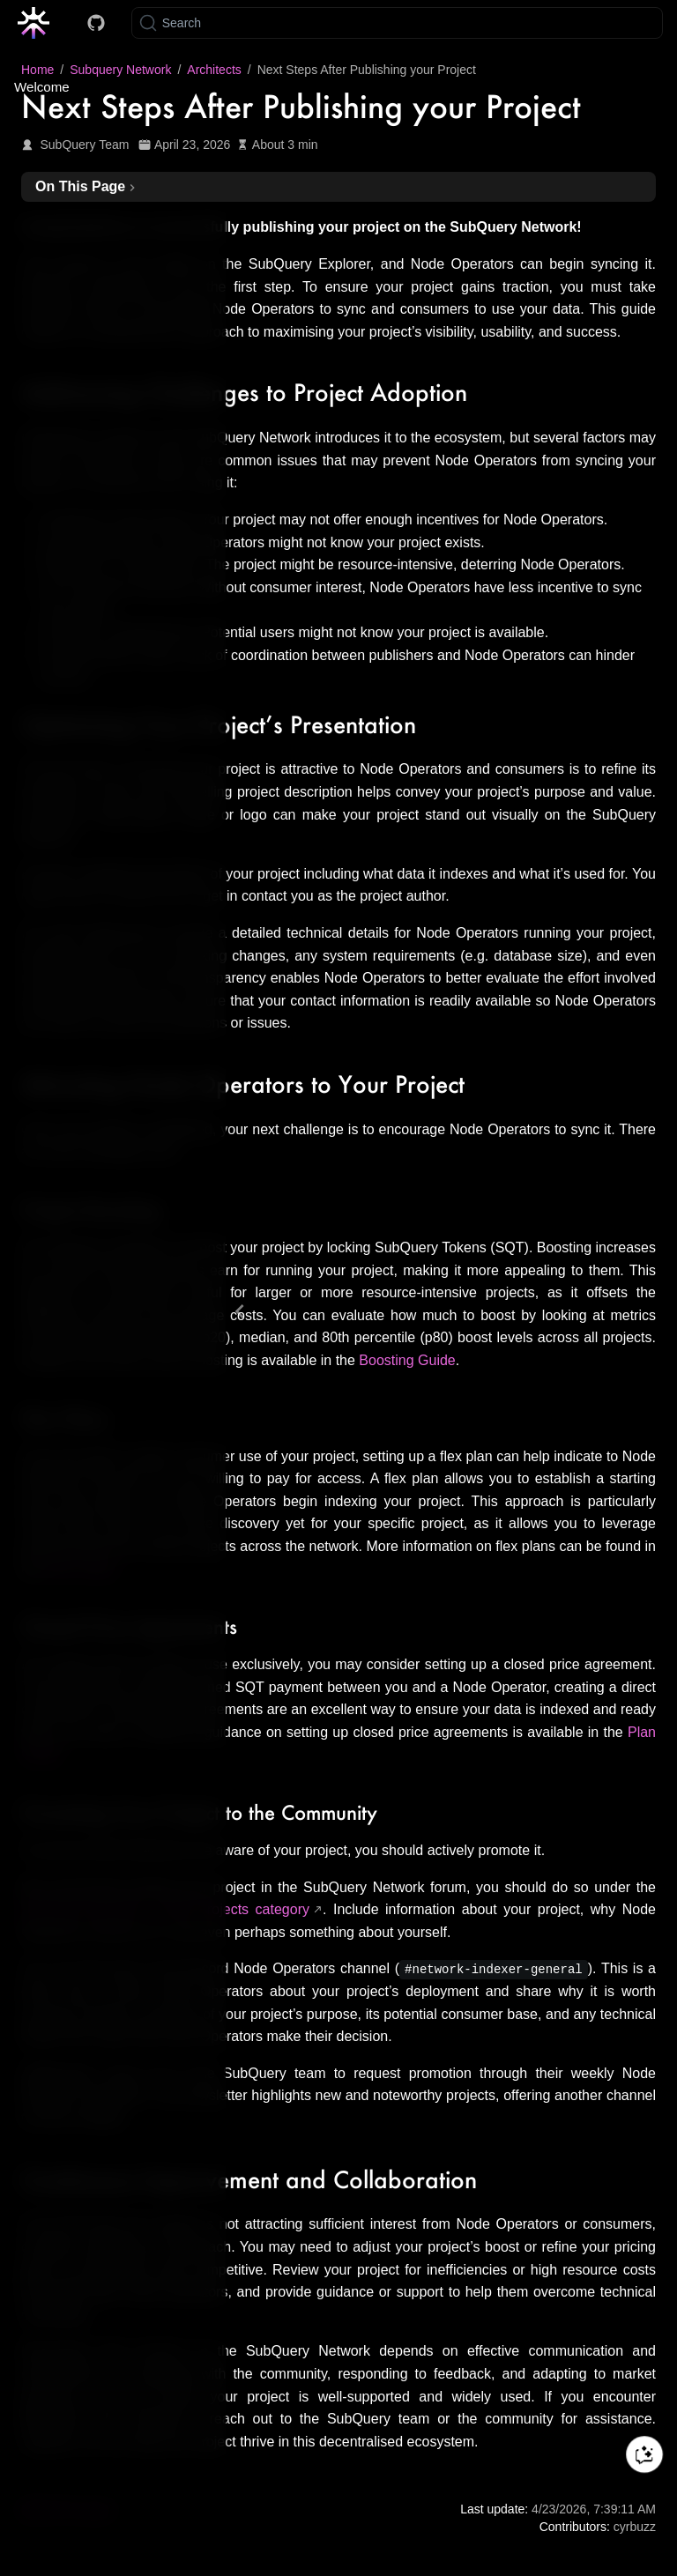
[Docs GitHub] (96, 23)
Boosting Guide (407, 1360)
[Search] (397, 23)
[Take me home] (39, 23)
